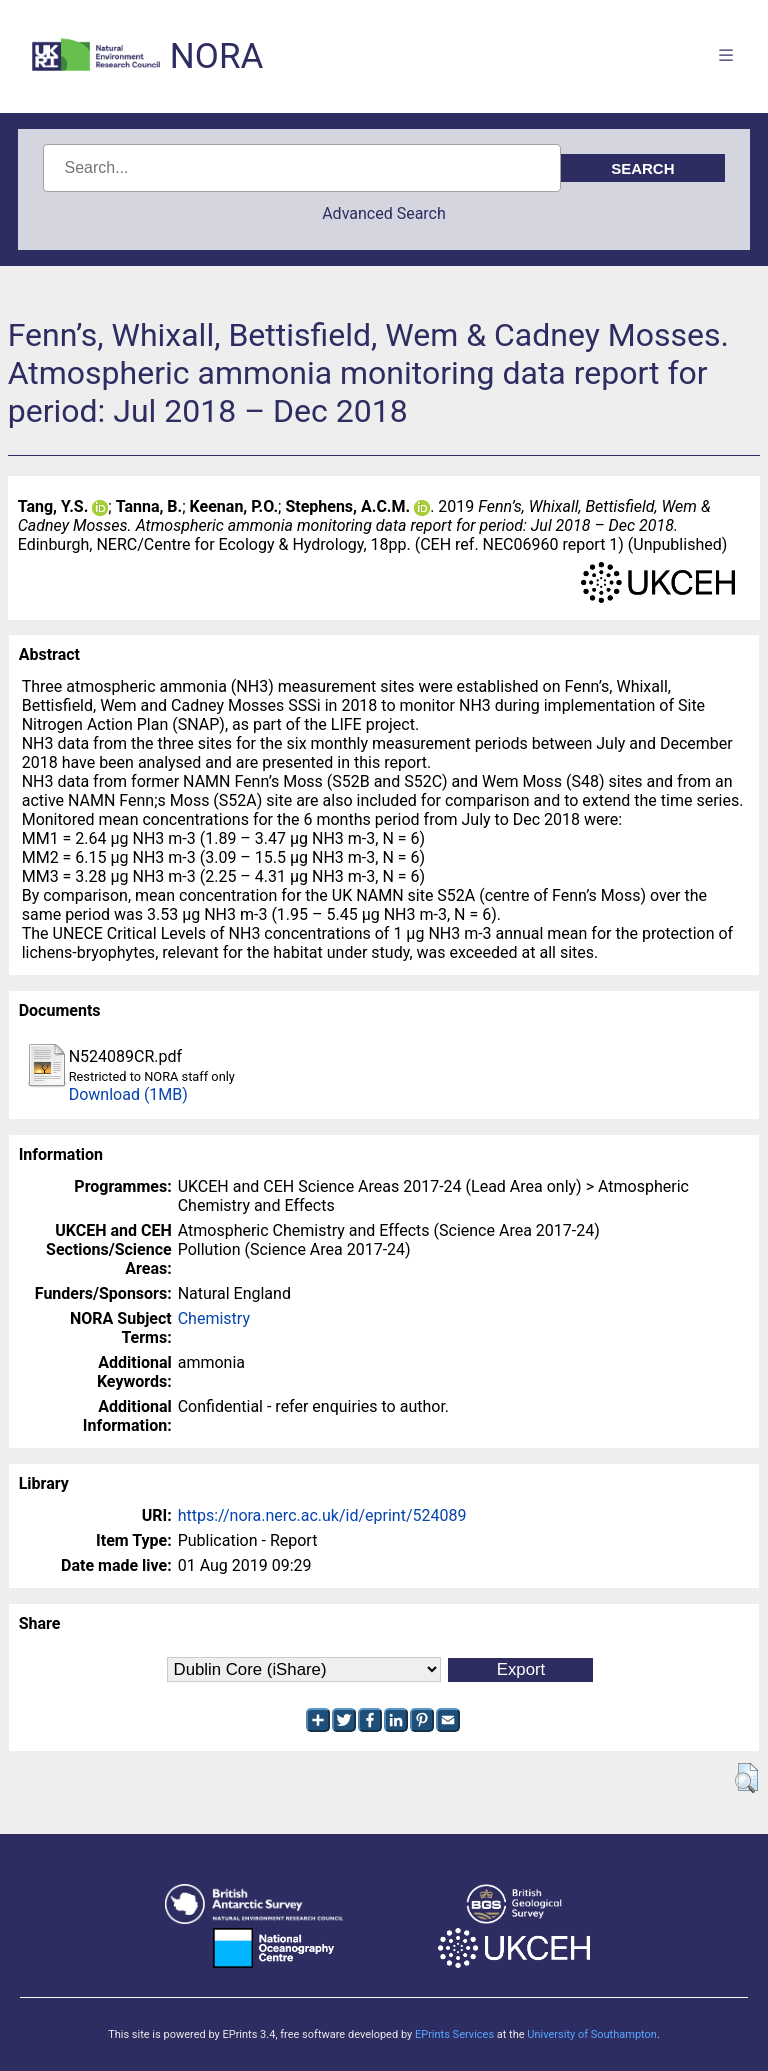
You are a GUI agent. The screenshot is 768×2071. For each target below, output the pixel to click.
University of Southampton (592, 2034)
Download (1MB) (128, 1094)
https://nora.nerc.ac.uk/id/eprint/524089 (322, 1515)
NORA (216, 56)
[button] (746, 1778)
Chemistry (214, 1318)
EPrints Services (454, 2034)
